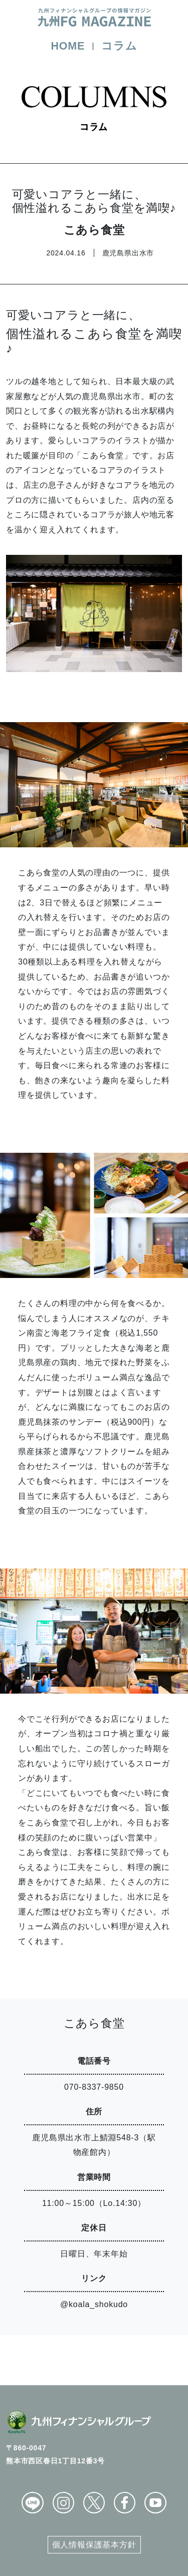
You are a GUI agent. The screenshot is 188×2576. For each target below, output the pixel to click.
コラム (119, 46)
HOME (68, 46)
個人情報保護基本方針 (94, 2544)
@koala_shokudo (94, 2304)
